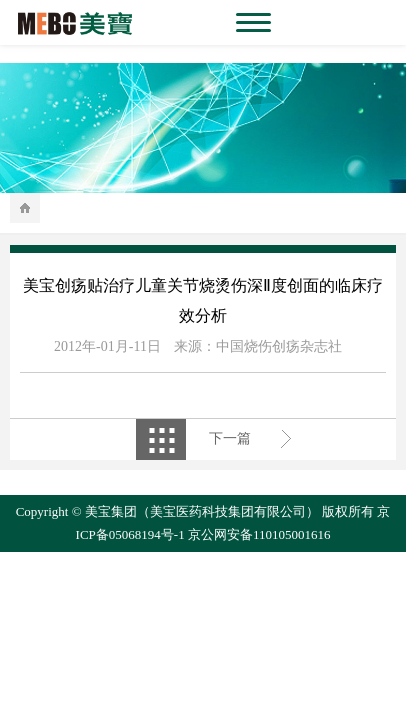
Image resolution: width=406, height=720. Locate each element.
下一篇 (230, 438)
